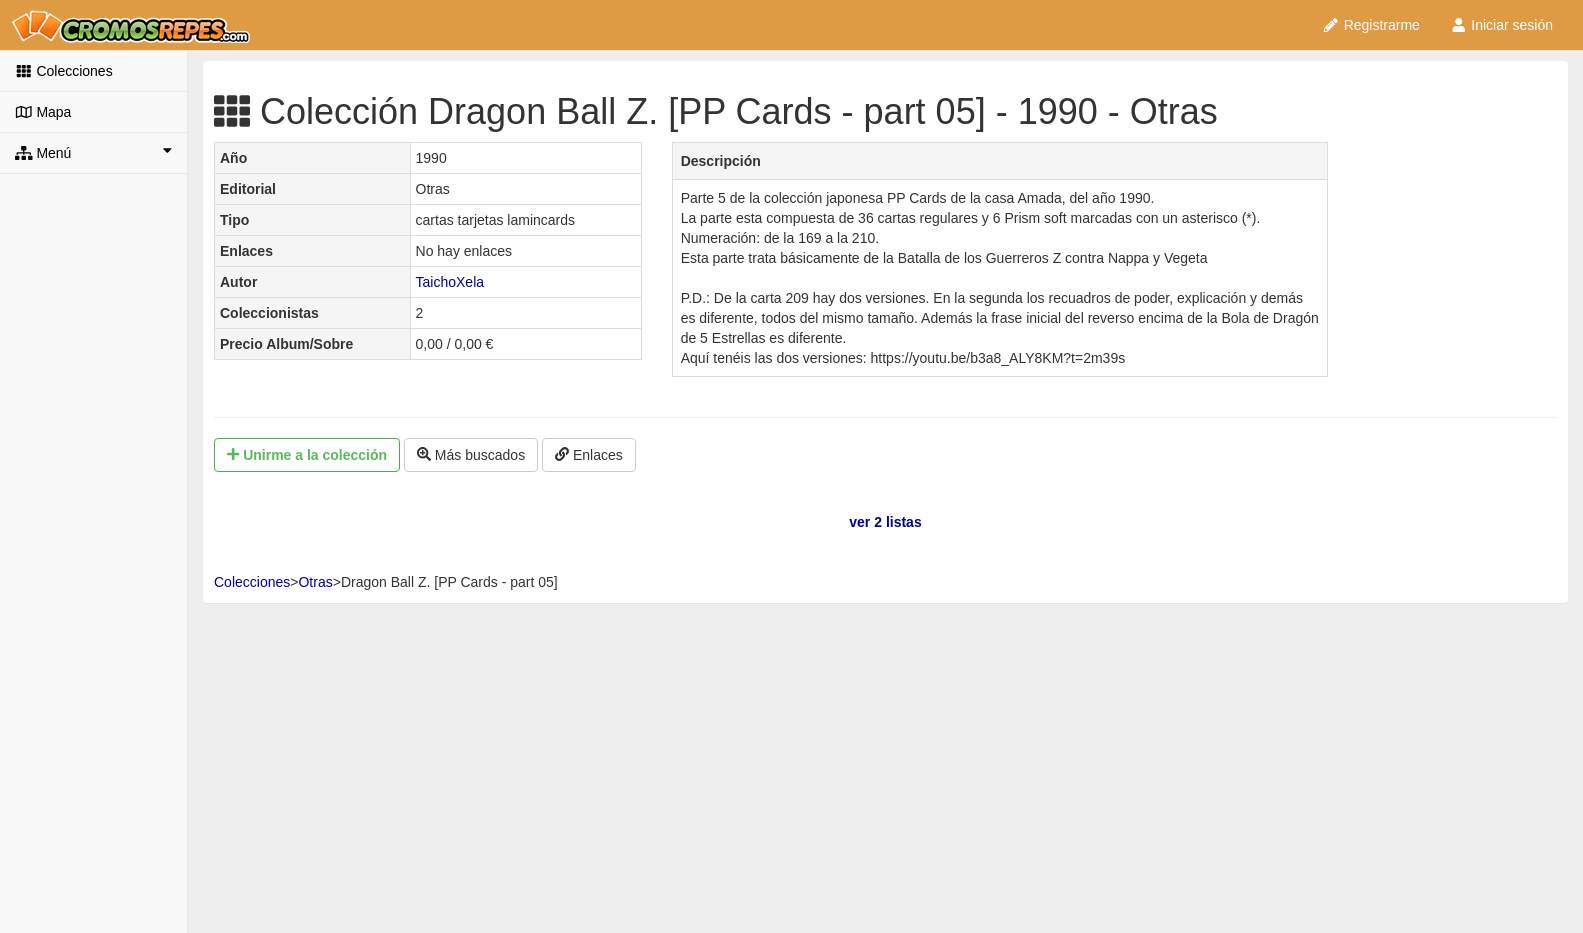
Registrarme (1371, 25)
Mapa (43, 112)
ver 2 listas (885, 522)
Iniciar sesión (1501, 25)
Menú (93, 152)
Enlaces (589, 455)
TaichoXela (450, 282)
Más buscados (471, 455)
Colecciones (64, 71)
